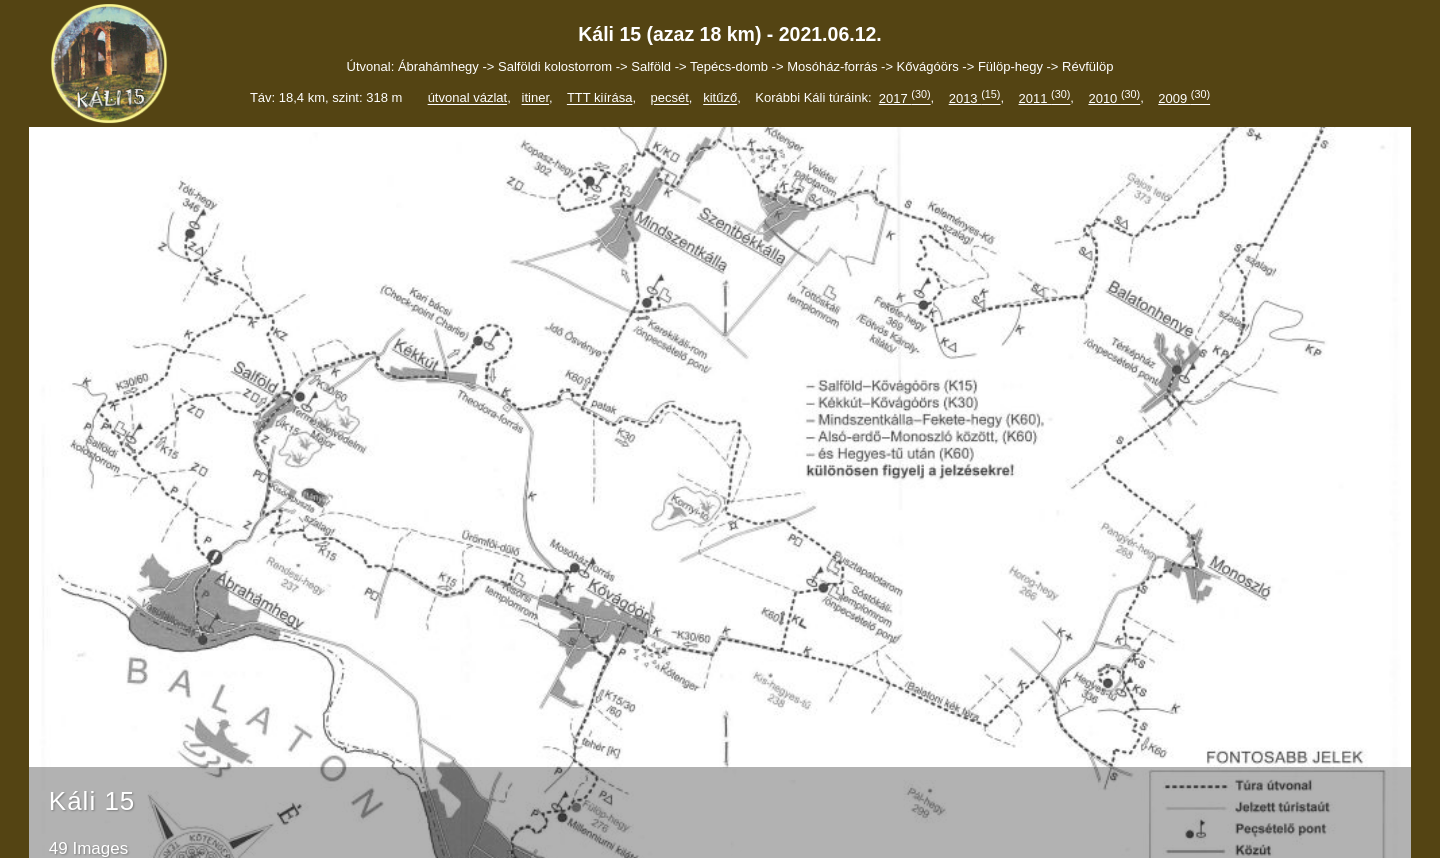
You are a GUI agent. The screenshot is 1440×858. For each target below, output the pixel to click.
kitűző (720, 98)
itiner (535, 98)
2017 (905, 98)
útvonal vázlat (468, 98)
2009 (1184, 98)
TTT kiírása (600, 98)
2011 (1045, 98)
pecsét (669, 98)
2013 (975, 98)
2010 (1114, 98)
